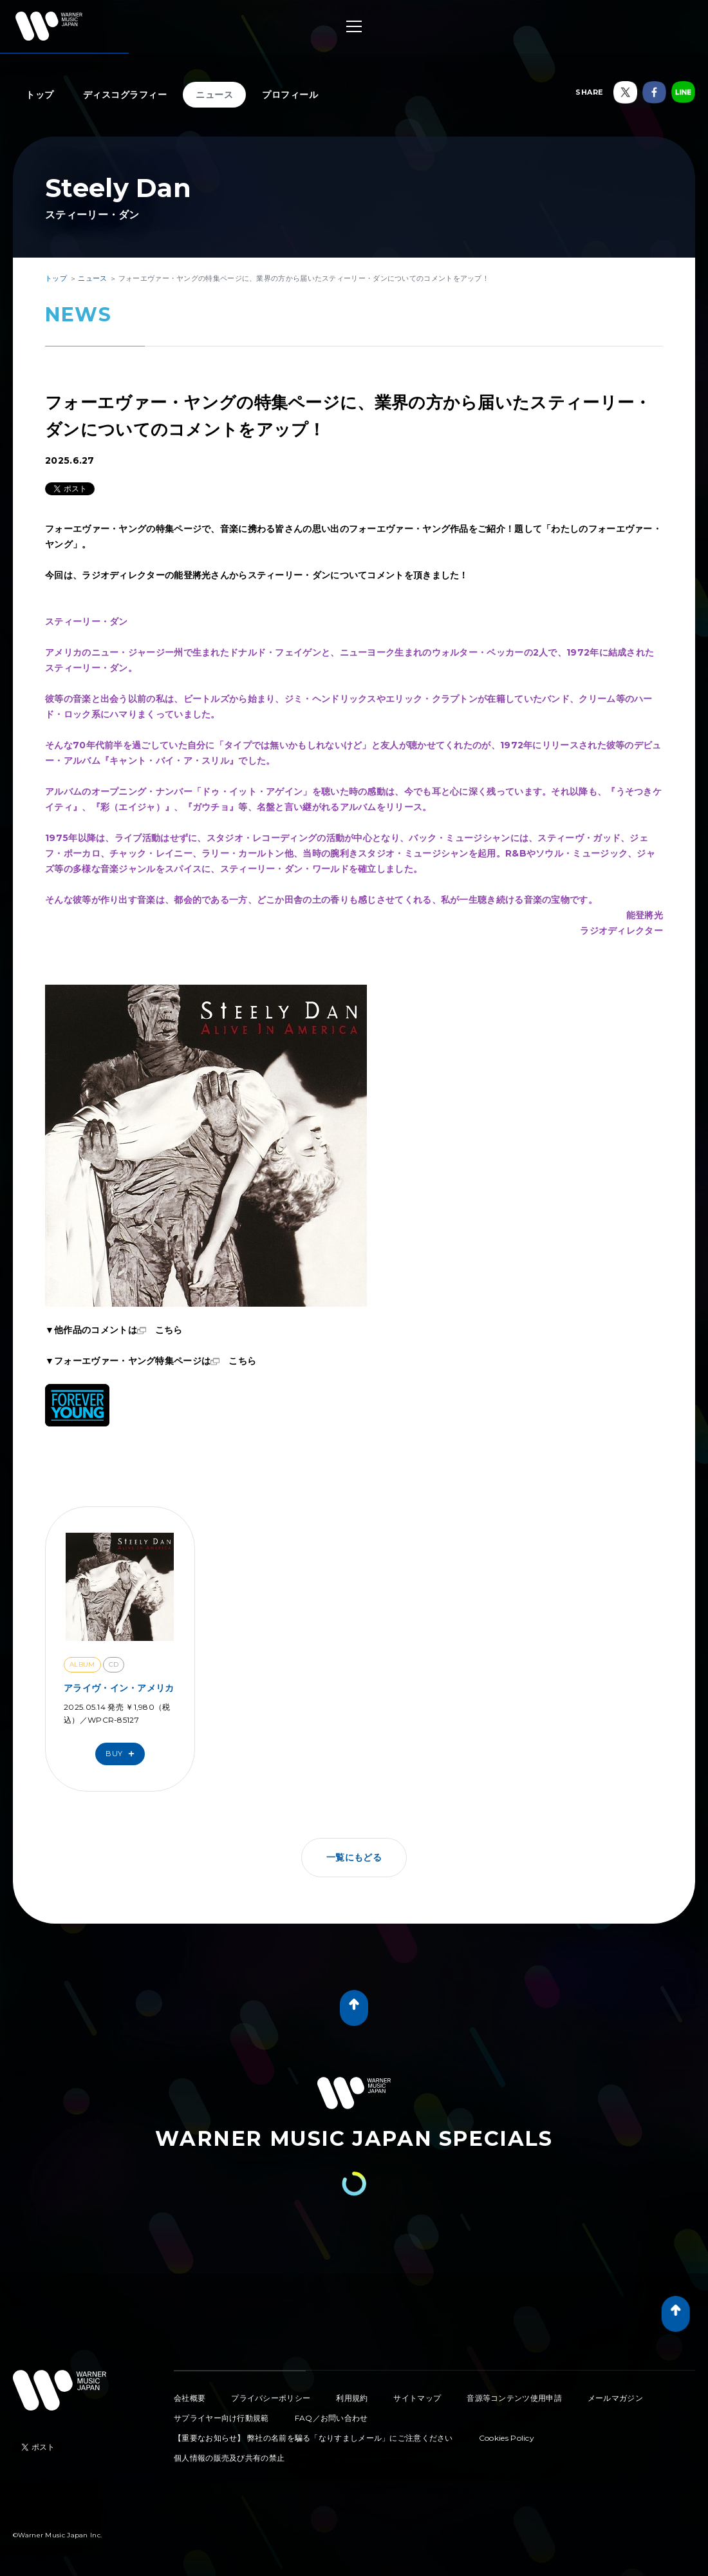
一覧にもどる (354, 1857)
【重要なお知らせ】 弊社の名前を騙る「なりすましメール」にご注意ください (313, 2438)
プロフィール (290, 94)
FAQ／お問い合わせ (331, 2418)
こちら (169, 1330)
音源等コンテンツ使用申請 (514, 2398)
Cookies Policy (506, 2438)
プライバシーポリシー (270, 2398)
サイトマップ (417, 2398)
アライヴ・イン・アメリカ (119, 1688)
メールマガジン (615, 2398)
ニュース (214, 94)
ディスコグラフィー (125, 94)
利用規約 (352, 2398)
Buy (123, 1754)
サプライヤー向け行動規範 (221, 2418)
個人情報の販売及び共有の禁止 (229, 2458)
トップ (40, 94)
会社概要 (189, 2398)
